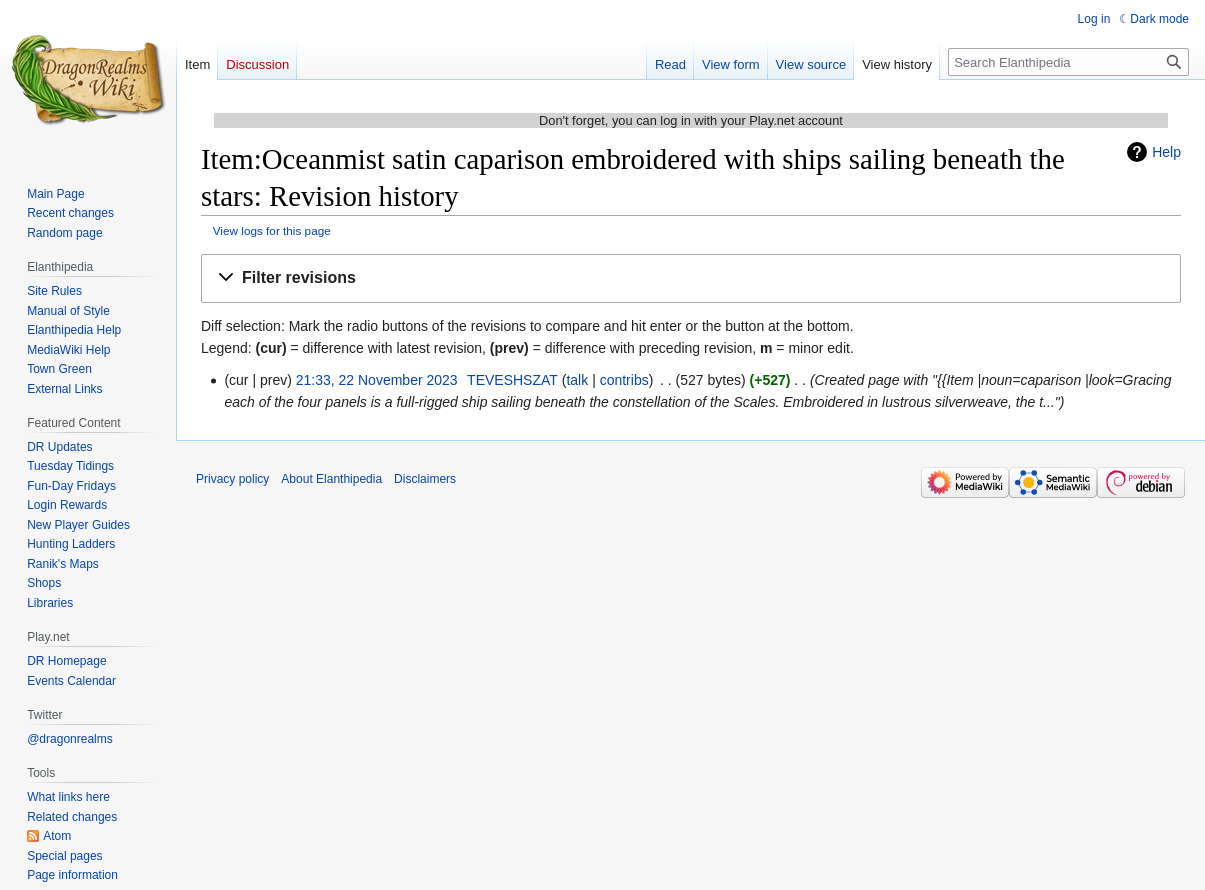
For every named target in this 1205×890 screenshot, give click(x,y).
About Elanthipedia (331, 479)
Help (1166, 152)
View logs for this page (272, 230)
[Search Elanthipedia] (1068, 62)
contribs (624, 380)
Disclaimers (425, 479)
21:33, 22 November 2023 (377, 380)
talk (577, 380)
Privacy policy (232, 479)
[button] (691, 278)
